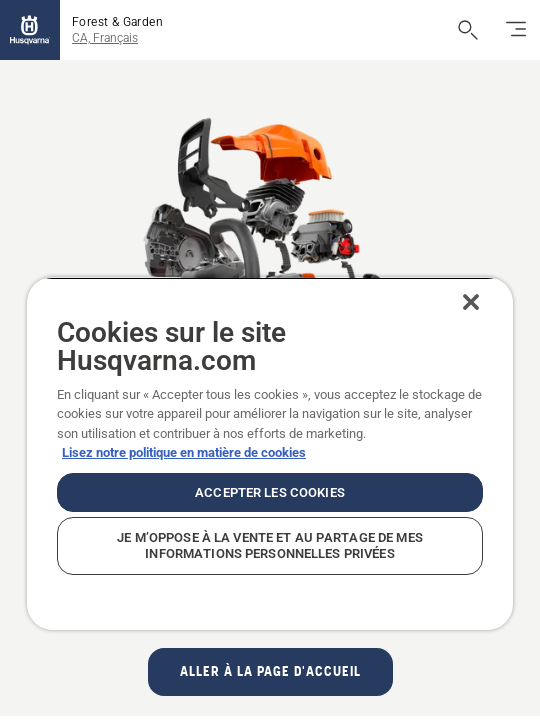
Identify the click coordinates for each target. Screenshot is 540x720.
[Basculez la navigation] (516, 30)
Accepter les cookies (270, 492)
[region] (270, 453)
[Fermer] (485, 302)
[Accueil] (30, 30)
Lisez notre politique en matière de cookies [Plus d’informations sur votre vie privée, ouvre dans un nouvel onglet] (184, 452)
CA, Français (105, 38)
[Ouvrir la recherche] (468, 30)
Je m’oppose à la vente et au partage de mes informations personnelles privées (270, 545)
